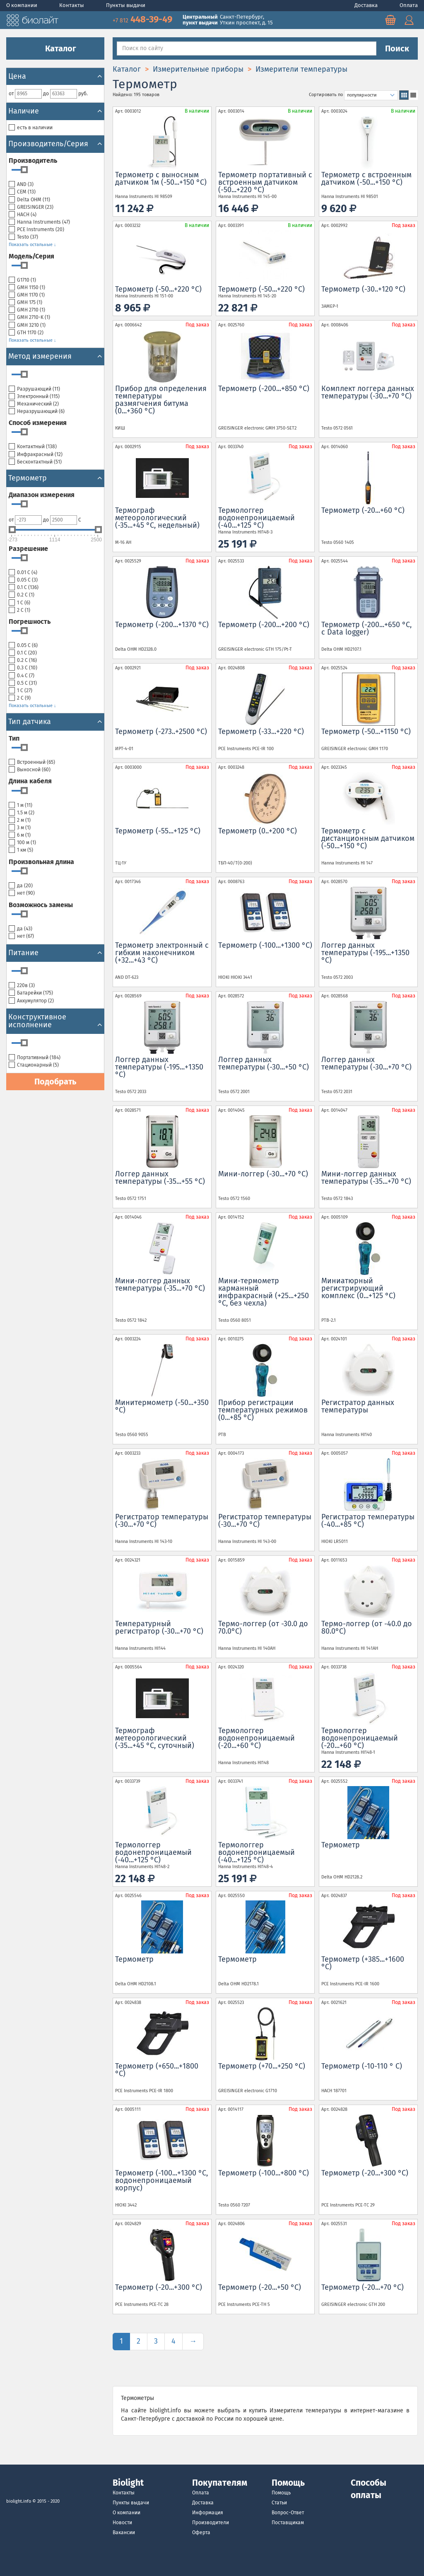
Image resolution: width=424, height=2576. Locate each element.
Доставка (366, 5)
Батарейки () (31, 993)
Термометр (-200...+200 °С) (263, 624)
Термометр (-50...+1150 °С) (366, 731)
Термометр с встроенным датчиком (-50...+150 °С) (366, 178)
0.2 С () (21, 595)
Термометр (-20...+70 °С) (362, 2287)
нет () (22, 893)
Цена (55, 76)
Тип (14, 738)
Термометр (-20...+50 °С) (259, 2287)
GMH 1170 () (27, 295)
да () (21, 885)
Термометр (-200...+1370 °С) (162, 624)
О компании (22, 5)
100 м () (22, 842)
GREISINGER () (31, 207)
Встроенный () (32, 762)
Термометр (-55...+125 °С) (157, 830)
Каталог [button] (55, 48)
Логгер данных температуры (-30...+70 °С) (366, 1063)
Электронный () (34, 396)
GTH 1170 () (26, 332)
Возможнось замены (41, 905)
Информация (207, 2513)
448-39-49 (143, 19)
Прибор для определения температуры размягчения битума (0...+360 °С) (161, 399)
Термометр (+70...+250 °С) (261, 2066)
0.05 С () (23, 580)
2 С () (19, 610)
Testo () (23, 237)
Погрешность (30, 621)
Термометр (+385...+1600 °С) (362, 1963)
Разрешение (28, 549)
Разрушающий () (34, 389)
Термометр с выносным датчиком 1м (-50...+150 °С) (161, 178)
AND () (21, 184)
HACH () (22, 214)
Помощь (281, 2493)
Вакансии (124, 2532)
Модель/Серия (31, 256)
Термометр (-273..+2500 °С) (161, 731)
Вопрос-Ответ (288, 2513)
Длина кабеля (30, 781)
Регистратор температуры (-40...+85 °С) (367, 1520)
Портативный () (34, 1057)
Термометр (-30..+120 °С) (363, 289)
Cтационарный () (34, 1065)
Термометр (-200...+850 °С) (263, 388)
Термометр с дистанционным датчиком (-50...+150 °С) (367, 838)
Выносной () (30, 769)
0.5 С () (23, 683)
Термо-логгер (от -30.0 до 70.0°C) (263, 1627)
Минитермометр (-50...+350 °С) (162, 1406)
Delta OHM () (29, 199)
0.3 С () (23, 667)
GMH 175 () (25, 302)
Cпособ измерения (38, 423)
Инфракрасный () (36, 454)
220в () (22, 985)
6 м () (20, 835)
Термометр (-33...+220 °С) (261, 731)
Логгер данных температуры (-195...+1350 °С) (365, 953)
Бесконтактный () (35, 462)
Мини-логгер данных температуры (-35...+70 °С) (366, 1177)
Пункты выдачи (125, 5)
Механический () (34, 404)
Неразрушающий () (37, 411)
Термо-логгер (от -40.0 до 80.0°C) (366, 1627)
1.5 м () (21, 812)
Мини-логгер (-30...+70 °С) (263, 1173)
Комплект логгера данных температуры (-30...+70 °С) (367, 392)
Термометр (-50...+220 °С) (158, 289)
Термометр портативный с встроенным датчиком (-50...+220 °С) (265, 182)
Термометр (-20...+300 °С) (364, 2173)
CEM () (22, 192)
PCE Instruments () (36, 229)
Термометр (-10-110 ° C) (361, 2066)
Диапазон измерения (42, 495)
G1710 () (22, 280)
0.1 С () (24, 587)
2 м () (20, 820)
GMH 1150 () (27, 287)
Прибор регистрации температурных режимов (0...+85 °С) (263, 1410)
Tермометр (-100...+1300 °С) (265, 945)
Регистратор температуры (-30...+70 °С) (161, 1520)
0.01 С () (23, 572)
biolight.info (18, 2501)
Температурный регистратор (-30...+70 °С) (159, 1627)
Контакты (72, 5)
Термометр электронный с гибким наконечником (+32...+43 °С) (162, 953)
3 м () (20, 827)
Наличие (55, 111)
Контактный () (33, 446)
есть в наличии (31, 127)
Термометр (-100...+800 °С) (263, 2173)
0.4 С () (21, 675)
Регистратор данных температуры (357, 1406)
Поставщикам (288, 2522)
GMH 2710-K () (29, 317)
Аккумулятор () (31, 1000)
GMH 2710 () (27, 310)
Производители (210, 2522)
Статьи (279, 2503)
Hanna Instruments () (39, 222)
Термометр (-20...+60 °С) (363, 510)
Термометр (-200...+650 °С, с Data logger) (366, 628)
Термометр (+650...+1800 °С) (156, 2070)
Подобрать (55, 1081)
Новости (122, 2522)
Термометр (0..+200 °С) (257, 830)
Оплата (409, 5)
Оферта (201, 2532)
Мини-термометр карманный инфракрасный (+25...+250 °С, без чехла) (263, 1292)
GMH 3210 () (27, 325)
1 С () (19, 602)
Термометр (340, 1844)
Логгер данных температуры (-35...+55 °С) (160, 1177)
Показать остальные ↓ (32, 244)
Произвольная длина (41, 862)
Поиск (397, 48)
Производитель (33, 160)
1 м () (20, 805)
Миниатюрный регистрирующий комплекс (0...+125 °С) (358, 1288)
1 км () (21, 850)
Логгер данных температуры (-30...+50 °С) (263, 1063)
